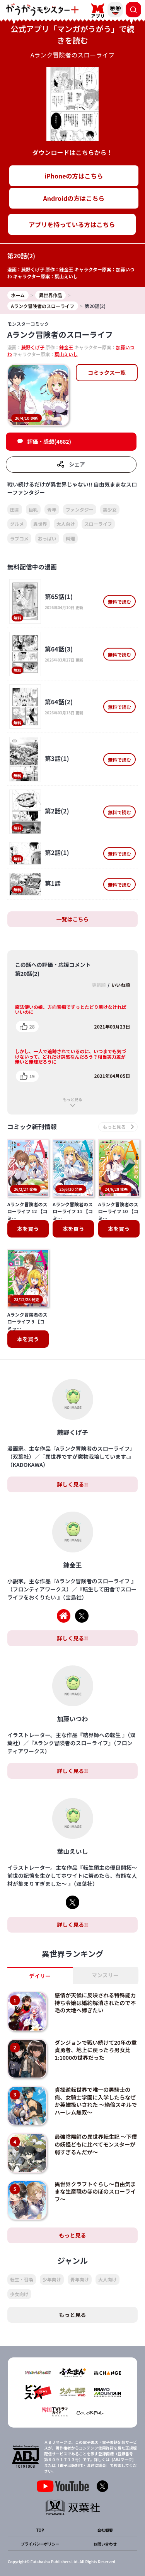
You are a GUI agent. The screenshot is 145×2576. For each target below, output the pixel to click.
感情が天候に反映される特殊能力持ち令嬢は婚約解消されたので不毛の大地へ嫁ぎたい (95, 2002)
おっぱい (47, 538)
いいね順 (120, 985)
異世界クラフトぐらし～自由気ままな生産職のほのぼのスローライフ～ (95, 2191)
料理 (70, 538)
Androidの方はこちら (74, 198)
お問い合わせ (105, 2544)
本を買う (28, 1228)
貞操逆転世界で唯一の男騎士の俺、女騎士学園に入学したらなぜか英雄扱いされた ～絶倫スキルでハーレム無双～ (96, 2101)
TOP (40, 2530)
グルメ (17, 523)
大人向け (65, 523)
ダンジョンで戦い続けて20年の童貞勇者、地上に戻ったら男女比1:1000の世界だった (95, 2050)
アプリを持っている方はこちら (72, 224)
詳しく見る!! (72, 1484)
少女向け (19, 2294)
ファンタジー (80, 509)
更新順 (99, 985)
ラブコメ (19, 538)
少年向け (52, 2279)
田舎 (14, 509)
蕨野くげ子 (32, 269)
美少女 (110, 509)
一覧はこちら (72, 919)
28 (32, 1026)
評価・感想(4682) (49, 441)
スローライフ (98, 523)
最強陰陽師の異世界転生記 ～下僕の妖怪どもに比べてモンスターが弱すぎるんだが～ (96, 2144)
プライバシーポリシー (40, 2544)
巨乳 (33, 509)
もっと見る (72, 1099)
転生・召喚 (21, 2279)
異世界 (40, 523)
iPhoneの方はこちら (73, 175)
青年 (51, 509)
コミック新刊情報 (32, 1126)
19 (32, 1076)
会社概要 (105, 2530)
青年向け (79, 2279)
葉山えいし (66, 276)
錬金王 (66, 269)
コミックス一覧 (107, 372)
